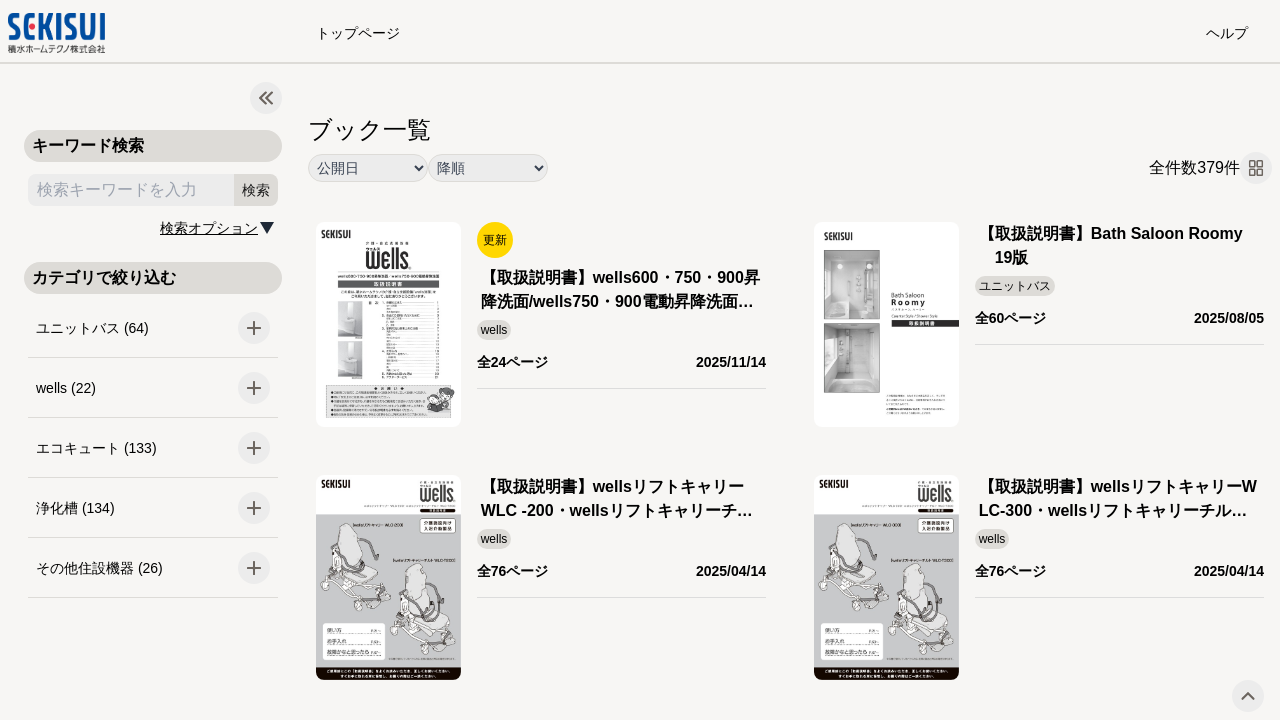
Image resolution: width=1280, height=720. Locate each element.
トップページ (358, 33)
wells (494, 330)
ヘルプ (1227, 33)
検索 (256, 190)
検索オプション (209, 228)
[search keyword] (131, 190)
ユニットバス (1015, 286)
